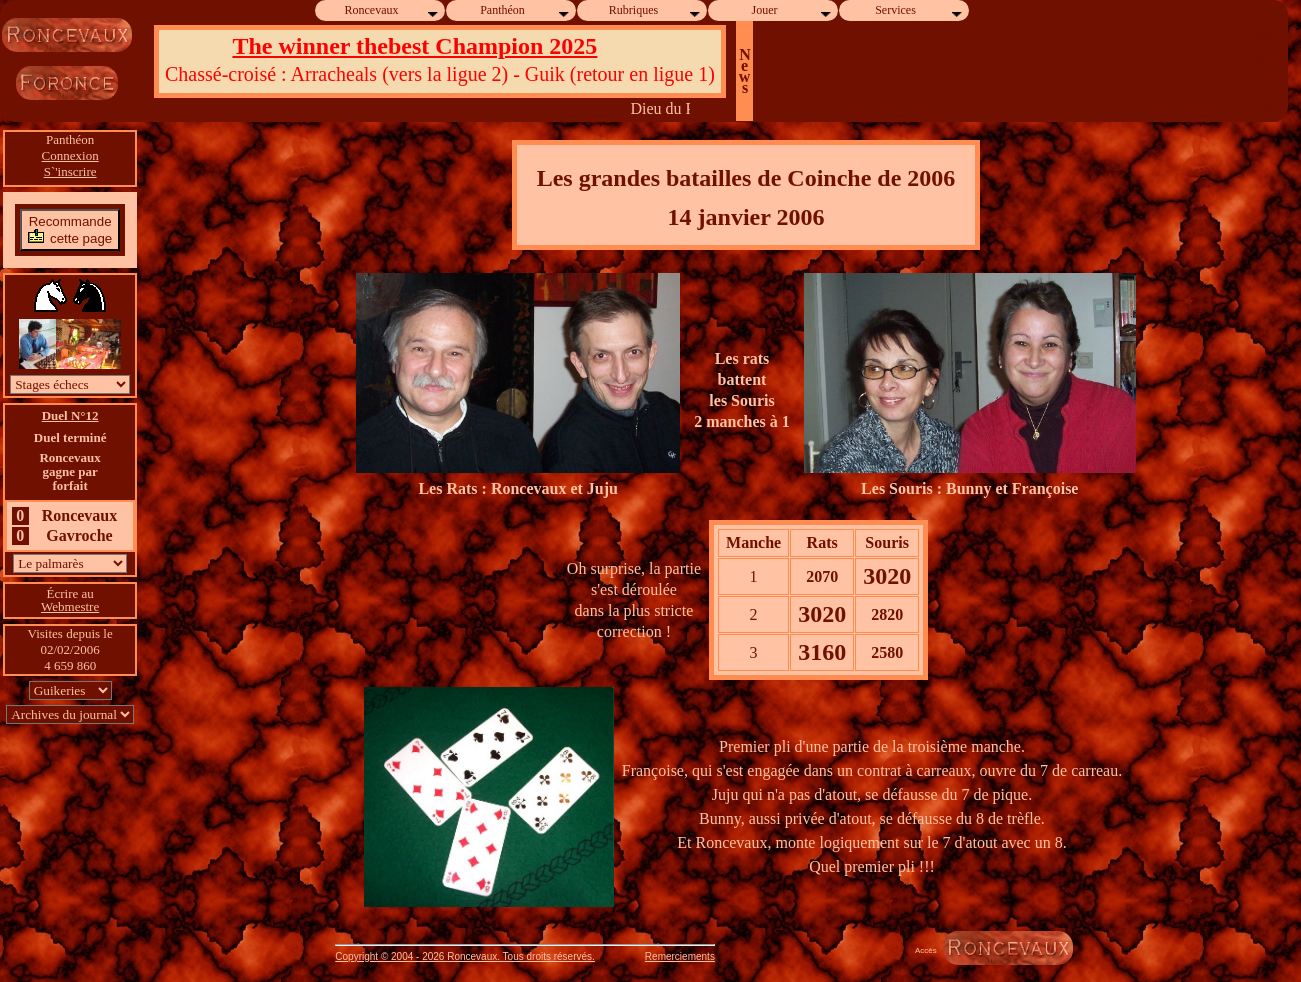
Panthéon (525, 10)
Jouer (793, 10)
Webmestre (70, 606)
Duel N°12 (70, 415)
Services (919, 10)
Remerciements (680, 956)
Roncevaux (393, 10)
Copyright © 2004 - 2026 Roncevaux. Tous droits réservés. (465, 956)
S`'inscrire (70, 171)
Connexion (70, 155)
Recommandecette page (70, 229)
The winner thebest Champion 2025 (414, 46)
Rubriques (655, 10)
